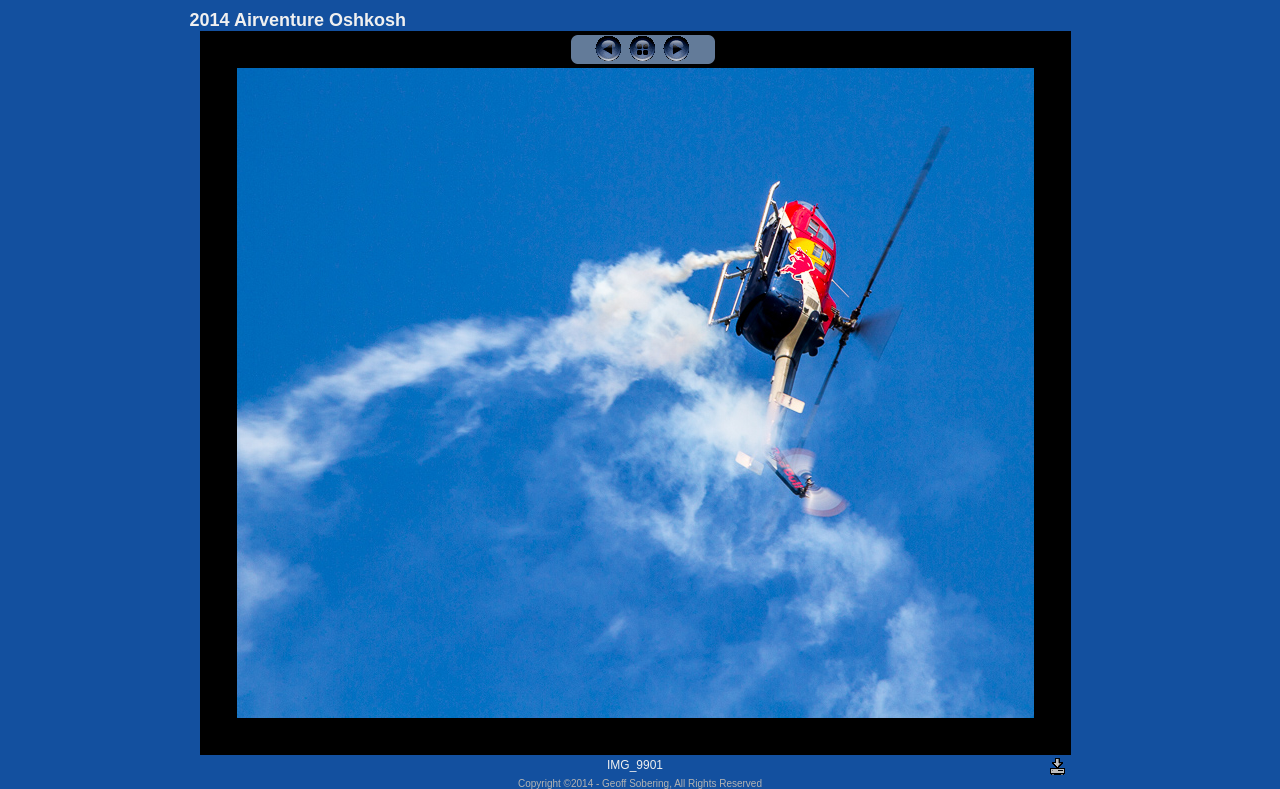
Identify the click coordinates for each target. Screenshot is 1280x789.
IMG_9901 (635, 765)
